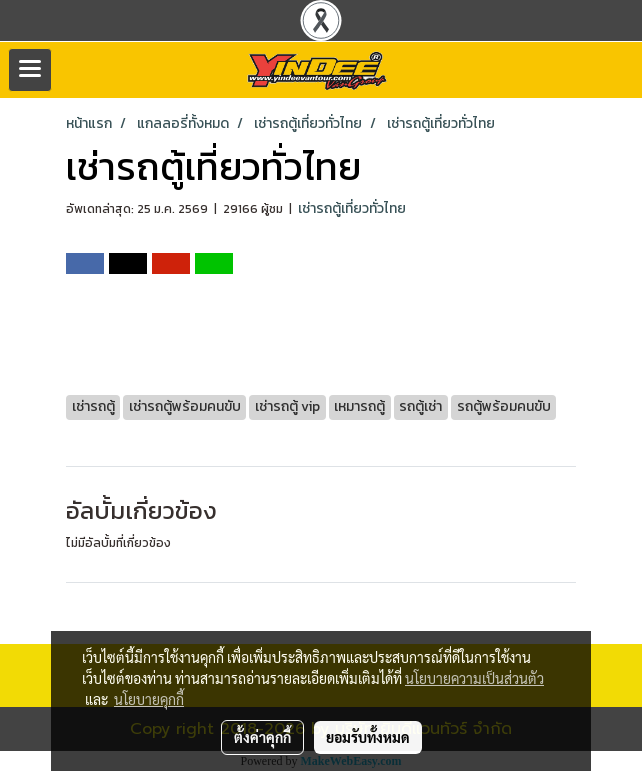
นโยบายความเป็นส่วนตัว (474, 678)
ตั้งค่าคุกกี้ (262, 737)
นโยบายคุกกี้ (149, 699)
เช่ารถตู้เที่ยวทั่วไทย (352, 208)
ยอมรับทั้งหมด (368, 737)
